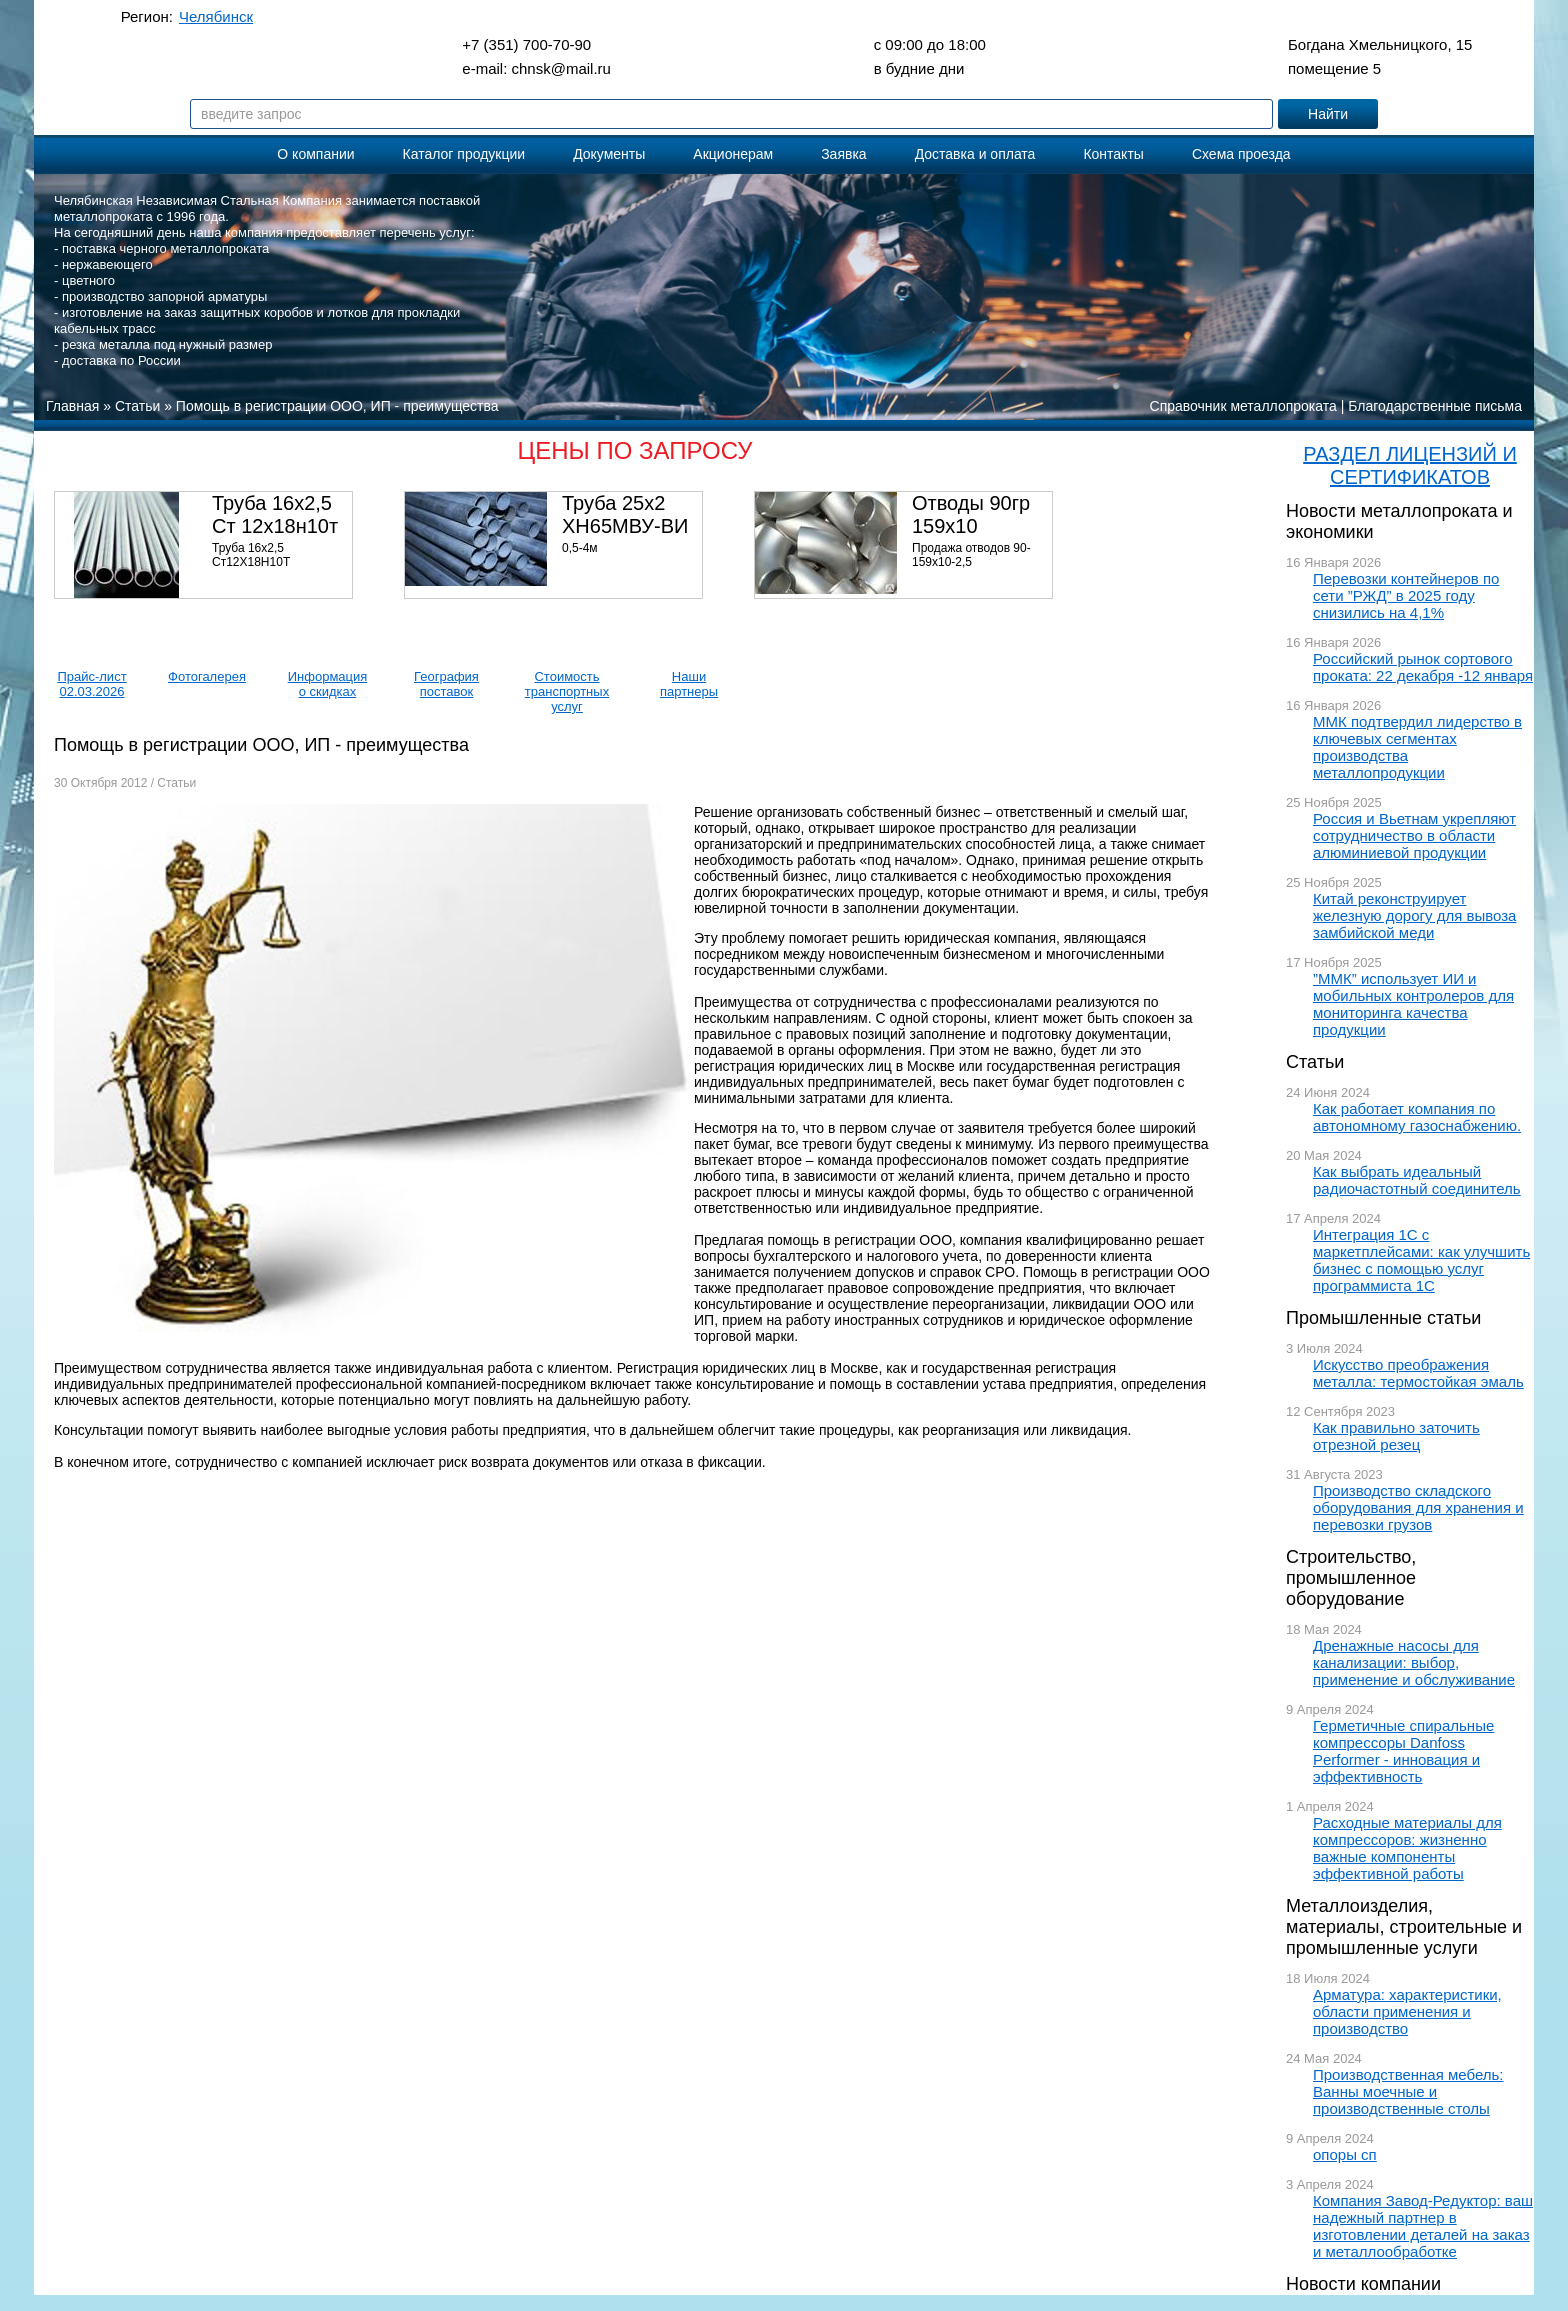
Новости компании (1363, 2284)
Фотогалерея (207, 676)
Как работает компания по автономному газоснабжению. (1417, 1117)
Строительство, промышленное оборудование (1351, 1578)
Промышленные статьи (1383, 1318)
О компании (315, 154)
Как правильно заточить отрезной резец (1396, 1436)
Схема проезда (1241, 154)
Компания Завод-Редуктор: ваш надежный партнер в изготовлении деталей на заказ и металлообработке (1423, 2226)
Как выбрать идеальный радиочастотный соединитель (1417, 1180)
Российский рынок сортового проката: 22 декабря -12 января (1423, 667)
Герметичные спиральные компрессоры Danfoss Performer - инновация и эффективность (1403, 1751)
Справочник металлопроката (1243, 406)
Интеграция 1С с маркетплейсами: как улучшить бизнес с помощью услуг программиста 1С (1421, 1260)
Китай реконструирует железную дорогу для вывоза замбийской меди (1414, 915)
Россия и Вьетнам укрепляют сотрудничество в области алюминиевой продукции (1414, 835)
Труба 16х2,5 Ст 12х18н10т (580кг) (275, 526)
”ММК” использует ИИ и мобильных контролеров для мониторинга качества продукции (1413, 1004)
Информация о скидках (328, 684)
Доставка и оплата (975, 154)
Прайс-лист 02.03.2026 (91, 684)
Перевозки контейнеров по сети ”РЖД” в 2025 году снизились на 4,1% (1406, 595)
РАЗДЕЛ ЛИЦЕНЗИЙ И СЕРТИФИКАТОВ (1410, 465)
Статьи (1315, 1062)
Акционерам (733, 154)
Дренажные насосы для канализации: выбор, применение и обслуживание (1414, 1662)
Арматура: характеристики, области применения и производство (1407, 2011)
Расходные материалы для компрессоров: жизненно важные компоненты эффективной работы (1407, 1848)
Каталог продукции (464, 154)
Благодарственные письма (1435, 406)
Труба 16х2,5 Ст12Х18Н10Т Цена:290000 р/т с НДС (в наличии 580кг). (276, 569)
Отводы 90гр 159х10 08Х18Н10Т (971, 526)
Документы (609, 154)
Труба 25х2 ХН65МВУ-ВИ (625, 514)
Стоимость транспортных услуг (567, 691)
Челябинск (216, 16)
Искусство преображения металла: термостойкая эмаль (1418, 1373)
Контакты (1113, 154)
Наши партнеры (689, 684)
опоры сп (1345, 2154)
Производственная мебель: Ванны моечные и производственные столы (1408, 2091)
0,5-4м (580, 548)
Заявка (843, 154)
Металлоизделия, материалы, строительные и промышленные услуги (1404, 1927)
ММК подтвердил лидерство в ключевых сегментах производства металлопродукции (1417, 747)
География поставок (446, 684)
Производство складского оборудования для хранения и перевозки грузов (1418, 1507)
